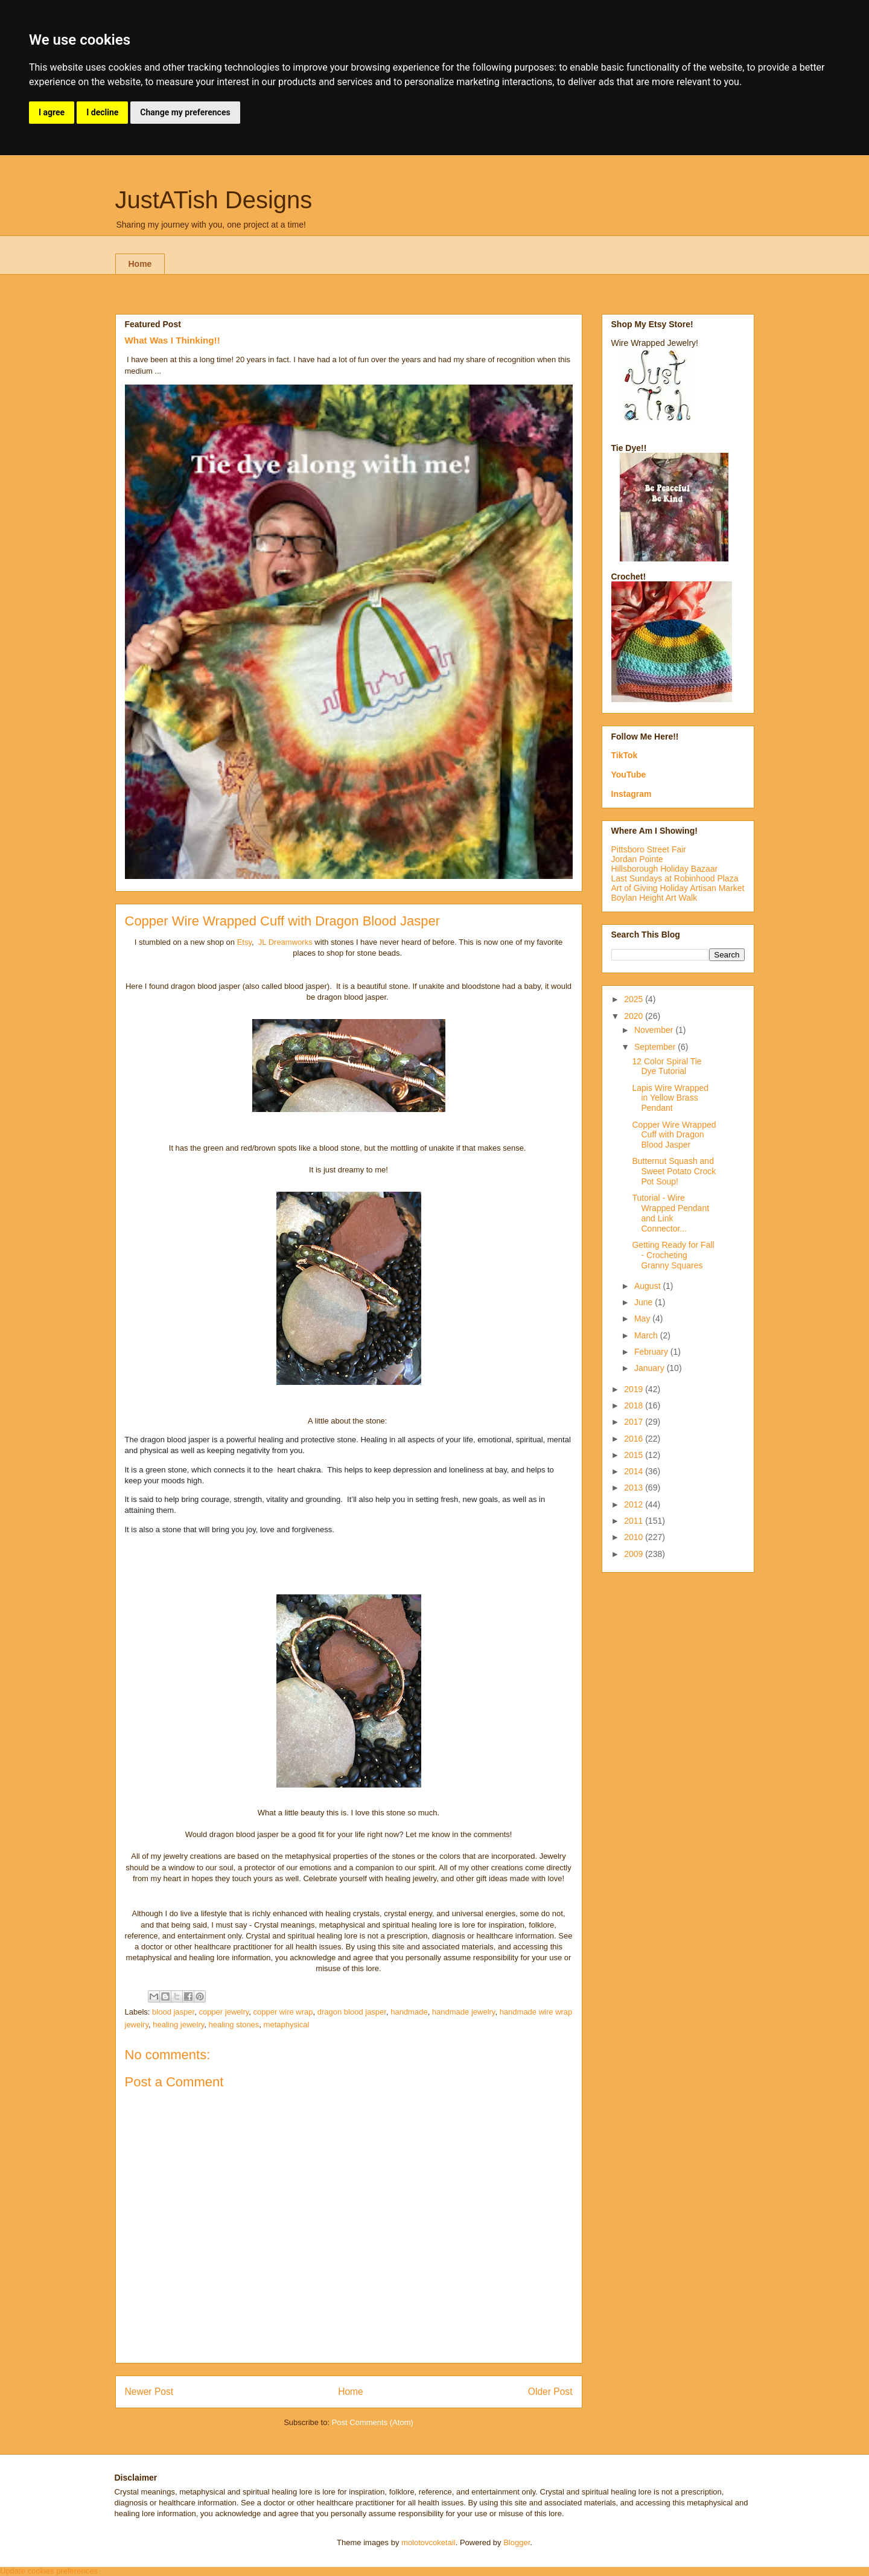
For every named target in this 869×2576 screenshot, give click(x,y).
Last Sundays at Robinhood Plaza (675, 878)
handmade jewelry (463, 2011)
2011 (634, 1521)
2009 (634, 1554)
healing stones (234, 2024)
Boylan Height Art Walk (654, 898)
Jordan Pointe (637, 859)
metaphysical (287, 2024)
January (650, 1368)
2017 (634, 1422)
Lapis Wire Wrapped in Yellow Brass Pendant (670, 1098)
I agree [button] (52, 112)
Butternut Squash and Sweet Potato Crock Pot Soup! (674, 1171)
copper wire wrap (283, 2011)
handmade (408, 2011)
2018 (634, 1405)
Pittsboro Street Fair (649, 849)
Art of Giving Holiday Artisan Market (678, 888)
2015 (634, 1455)
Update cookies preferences (49, 2570)
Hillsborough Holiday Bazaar (664, 869)
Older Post (550, 2391)
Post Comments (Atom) (372, 2422)
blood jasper (173, 2011)
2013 (634, 1487)
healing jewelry (178, 2024)
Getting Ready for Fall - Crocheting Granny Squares (673, 1255)
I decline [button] (102, 112)
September (656, 1047)
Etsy (244, 942)
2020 (634, 1016)
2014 (634, 1471)
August (648, 1286)
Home (140, 264)
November (654, 1030)
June (644, 1302)
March (647, 1335)
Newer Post (149, 2391)
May (643, 1318)
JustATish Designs (214, 200)
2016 (634, 1438)
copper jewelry (224, 2011)
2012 (634, 1504)
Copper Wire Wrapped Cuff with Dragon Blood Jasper (674, 1135)
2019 (634, 1389)
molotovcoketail (428, 2542)
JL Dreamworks (285, 942)
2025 (634, 999)
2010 (634, 1537)
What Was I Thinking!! (172, 340)
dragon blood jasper (351, 2011)
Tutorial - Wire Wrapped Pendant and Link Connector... (670, 1213)
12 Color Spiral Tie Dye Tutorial (666, 1066)
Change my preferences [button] (185, 112)
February (652, 1352)
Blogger (516, 2542)
